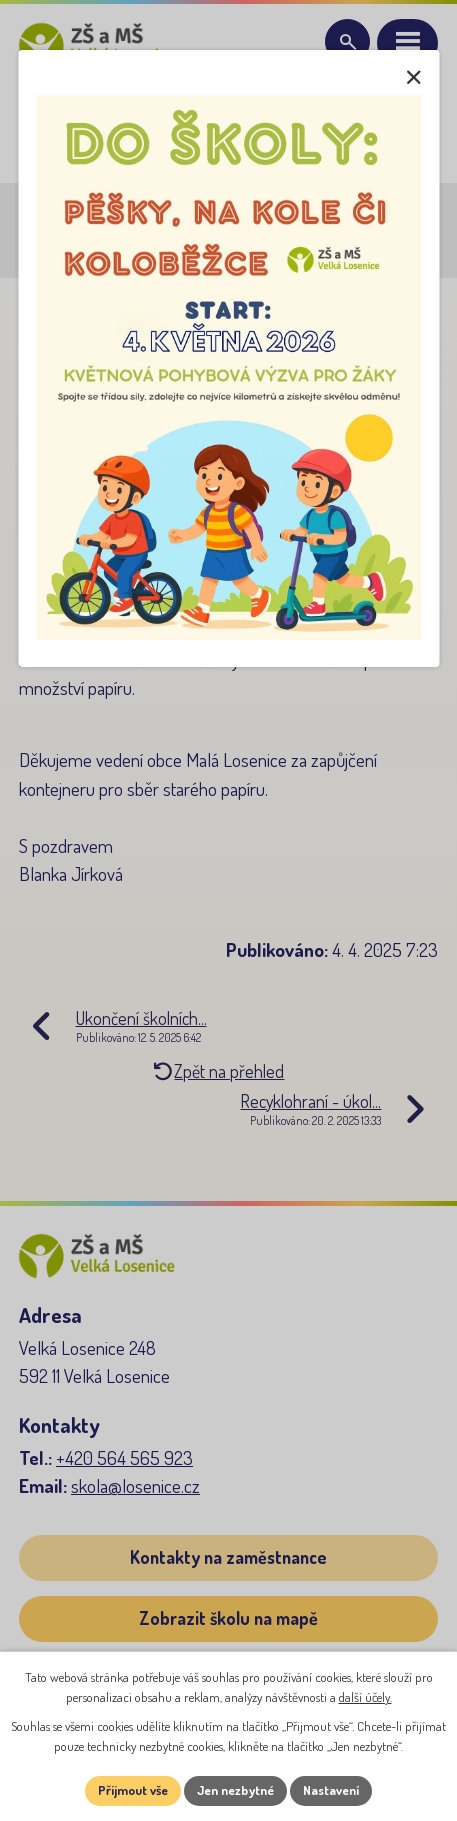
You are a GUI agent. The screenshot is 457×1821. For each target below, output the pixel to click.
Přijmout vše (133, 1790)
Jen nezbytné (235, 1790)
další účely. (365, 1697)
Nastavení (331, 1790)
